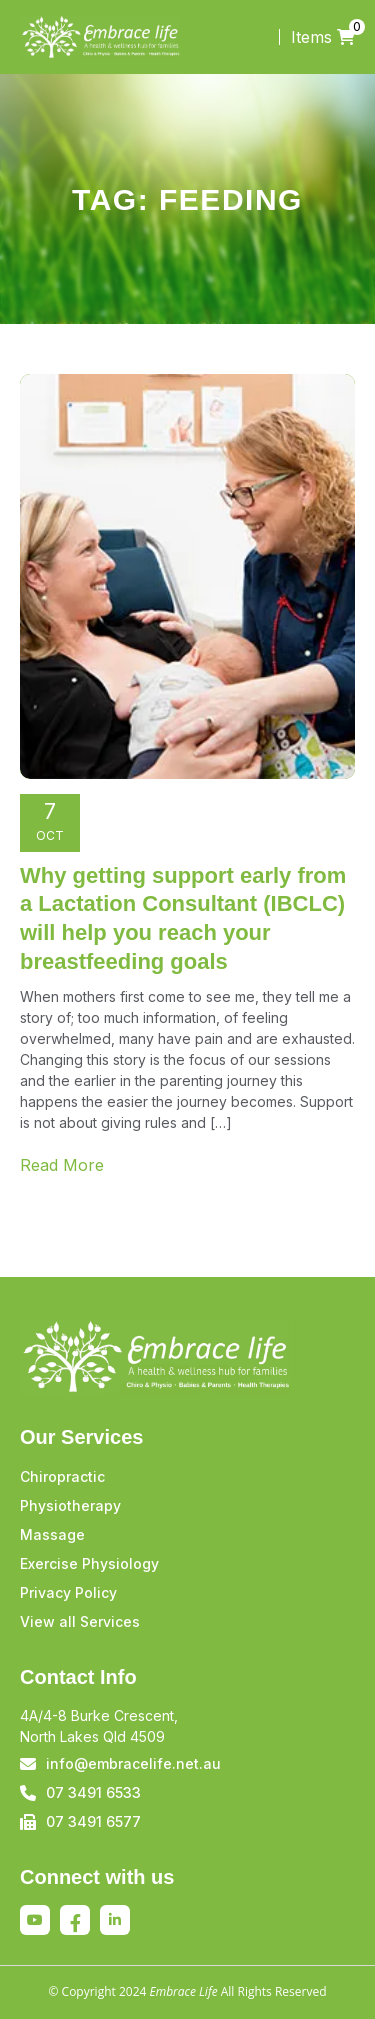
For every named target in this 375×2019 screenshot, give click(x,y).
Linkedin (115, 1920)
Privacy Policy (68, 1592)
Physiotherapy (70, 1505)
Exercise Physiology (89, 1563)
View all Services (80, 1621)
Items (323, 37)
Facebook (75, 1923)
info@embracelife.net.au (133, 1763)
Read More (62, 1165)
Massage (52, 1534)
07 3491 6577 (93, 1821)
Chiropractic (62, 1476)
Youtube (35, 1920)
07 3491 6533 (93, 1792)
